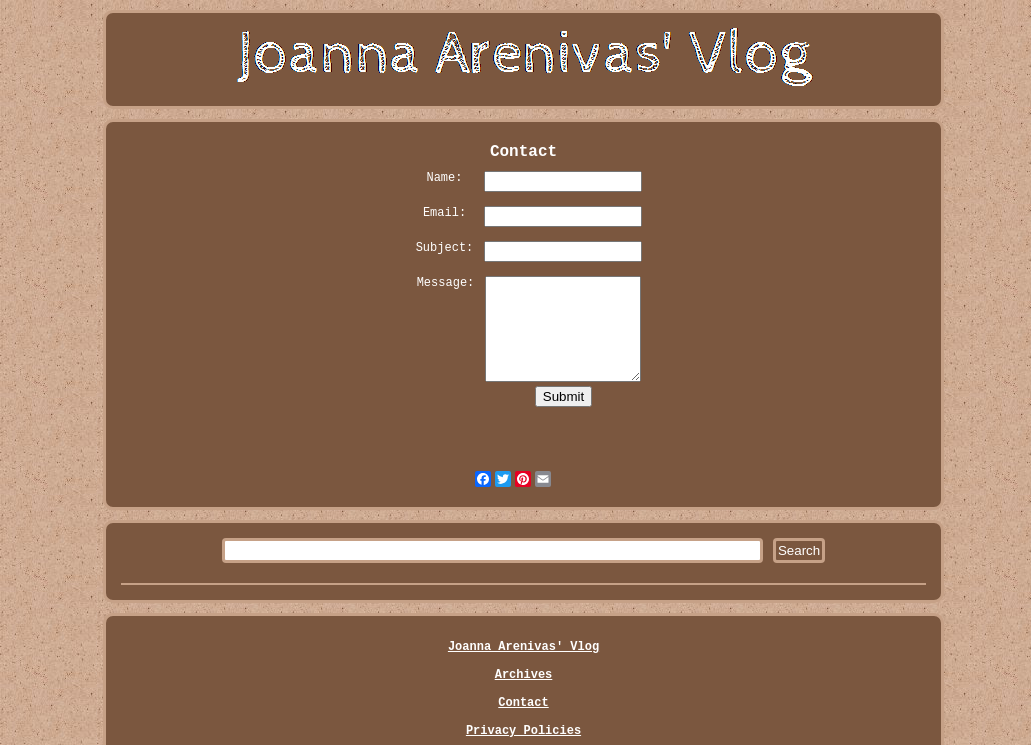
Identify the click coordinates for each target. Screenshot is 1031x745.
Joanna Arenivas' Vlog (523, 647)
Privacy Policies (523, 731)
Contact (523, 703)
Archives (524, 675)
